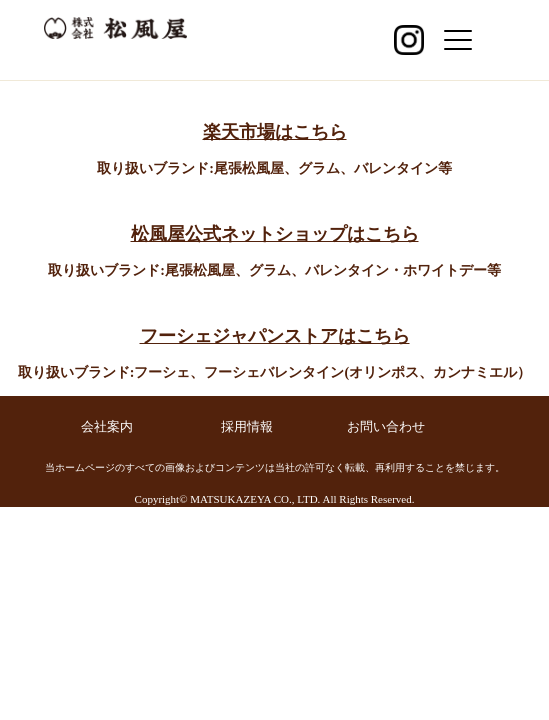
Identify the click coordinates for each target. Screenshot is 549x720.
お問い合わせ (386, 426)
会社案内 (107, 426)
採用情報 (247, 426)
